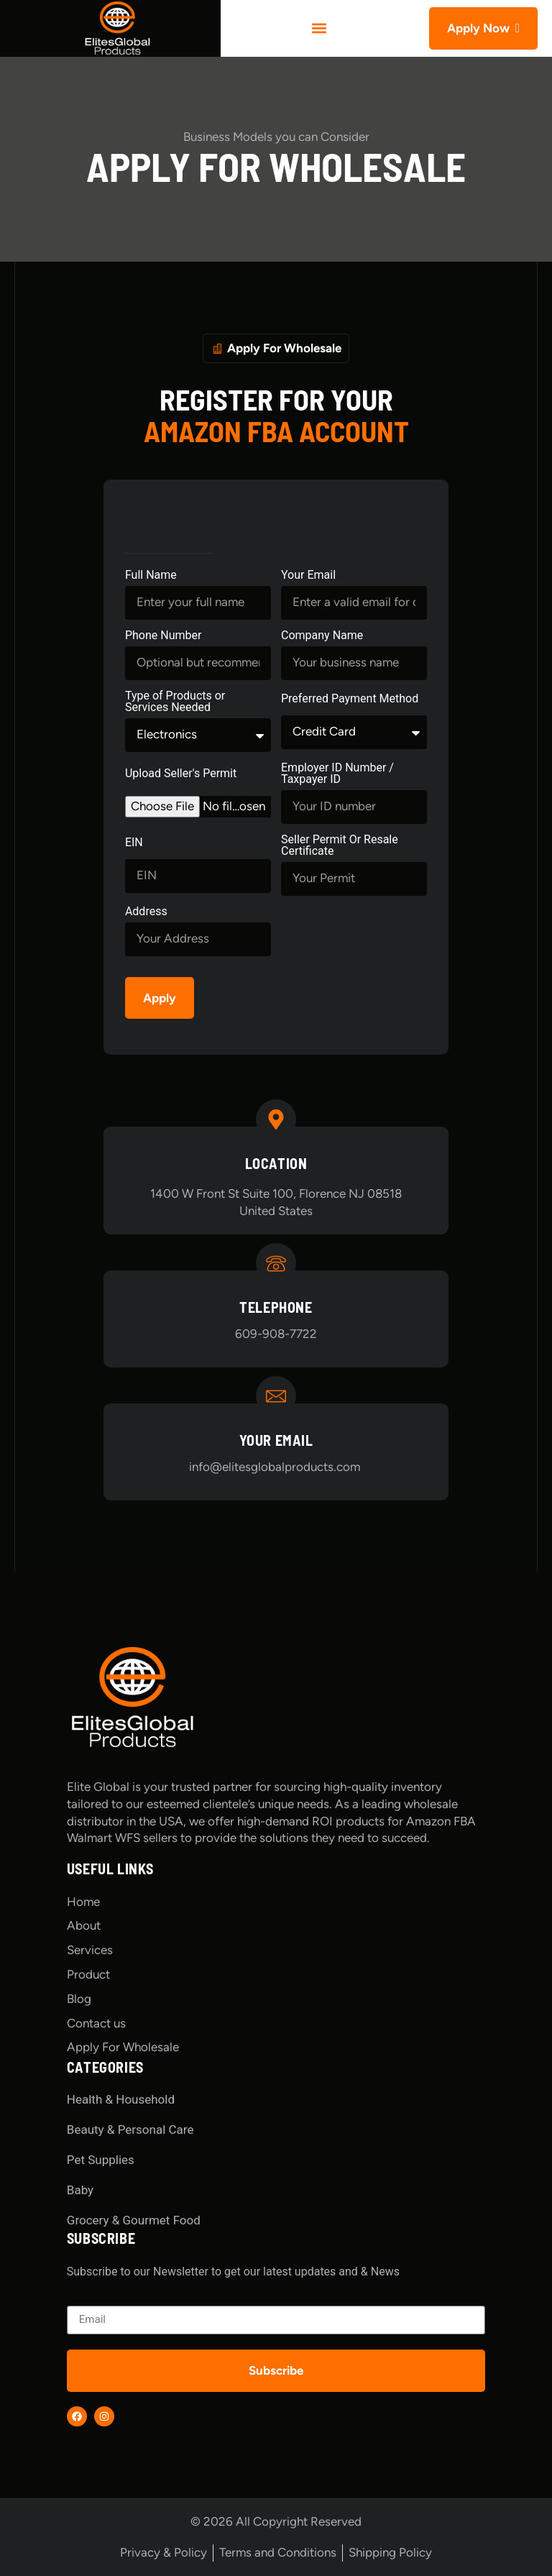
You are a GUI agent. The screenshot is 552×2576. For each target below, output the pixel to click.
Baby (80, 2190)
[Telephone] (276, 1263)
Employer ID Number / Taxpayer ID (337, 774)
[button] (319, 28)
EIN (134, 843)
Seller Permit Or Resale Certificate (339, 846)
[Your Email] (276, 1396)
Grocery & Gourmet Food (134, 2220)
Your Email (308, 575)
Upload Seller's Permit (180, 774)
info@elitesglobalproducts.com (276, 1466)
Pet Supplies (100, 2160)
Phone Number (163, 636)
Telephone (275, 1307)
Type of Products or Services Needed (175, 702)
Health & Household (121, 2099)
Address (146, 912)
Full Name (151, 575)
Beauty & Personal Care (130, 2129)
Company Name (322, 636)
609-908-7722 (276, 1333)
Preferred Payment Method (349, 699)
